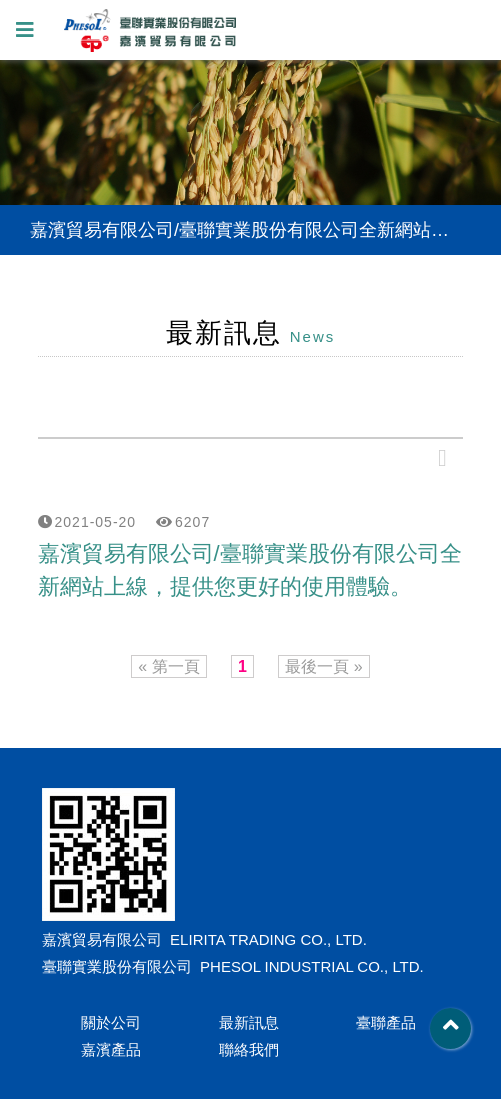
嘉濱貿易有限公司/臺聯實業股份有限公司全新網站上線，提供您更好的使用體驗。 (250, 570)
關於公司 (111, 1022)
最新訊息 (249, 1022)
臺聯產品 (386, 1022)
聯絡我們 (249, 1049)
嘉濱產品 (111, 1049)
